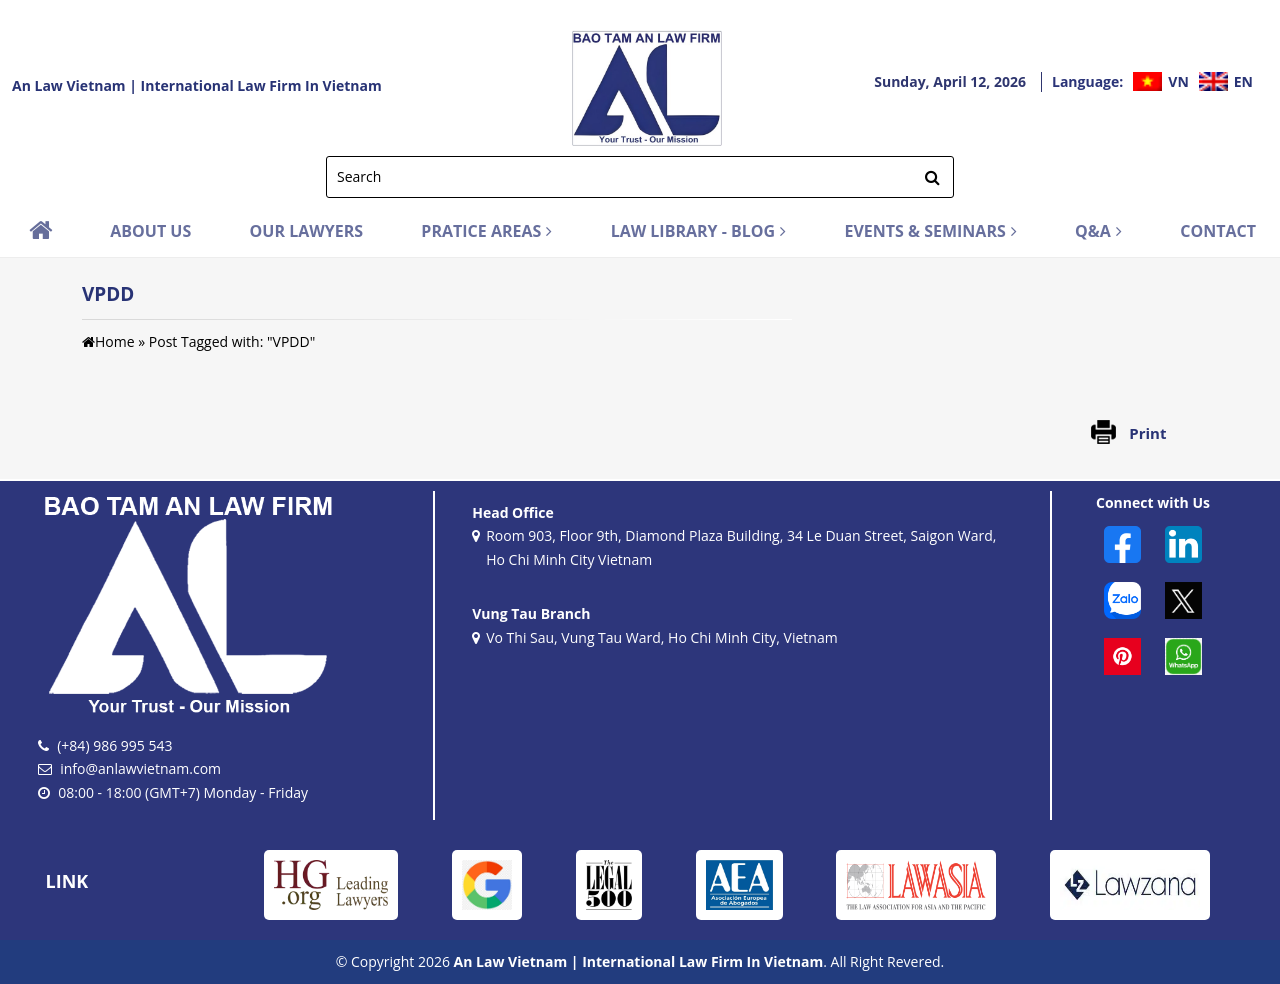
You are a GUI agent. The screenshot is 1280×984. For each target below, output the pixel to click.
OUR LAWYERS (306, 231)
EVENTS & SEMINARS (930, 231)
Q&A (1098, 231)
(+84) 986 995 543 (114, 745)
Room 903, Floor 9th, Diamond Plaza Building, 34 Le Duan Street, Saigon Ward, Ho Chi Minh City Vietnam (734, 549)
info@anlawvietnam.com (140, 768)
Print (1147, 433)
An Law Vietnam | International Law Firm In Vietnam (197, 85)
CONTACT (1218, 231)
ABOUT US (150, 231)
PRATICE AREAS (486, 231)
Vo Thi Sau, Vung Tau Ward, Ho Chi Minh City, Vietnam (654, 639)
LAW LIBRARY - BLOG (699, 231)
